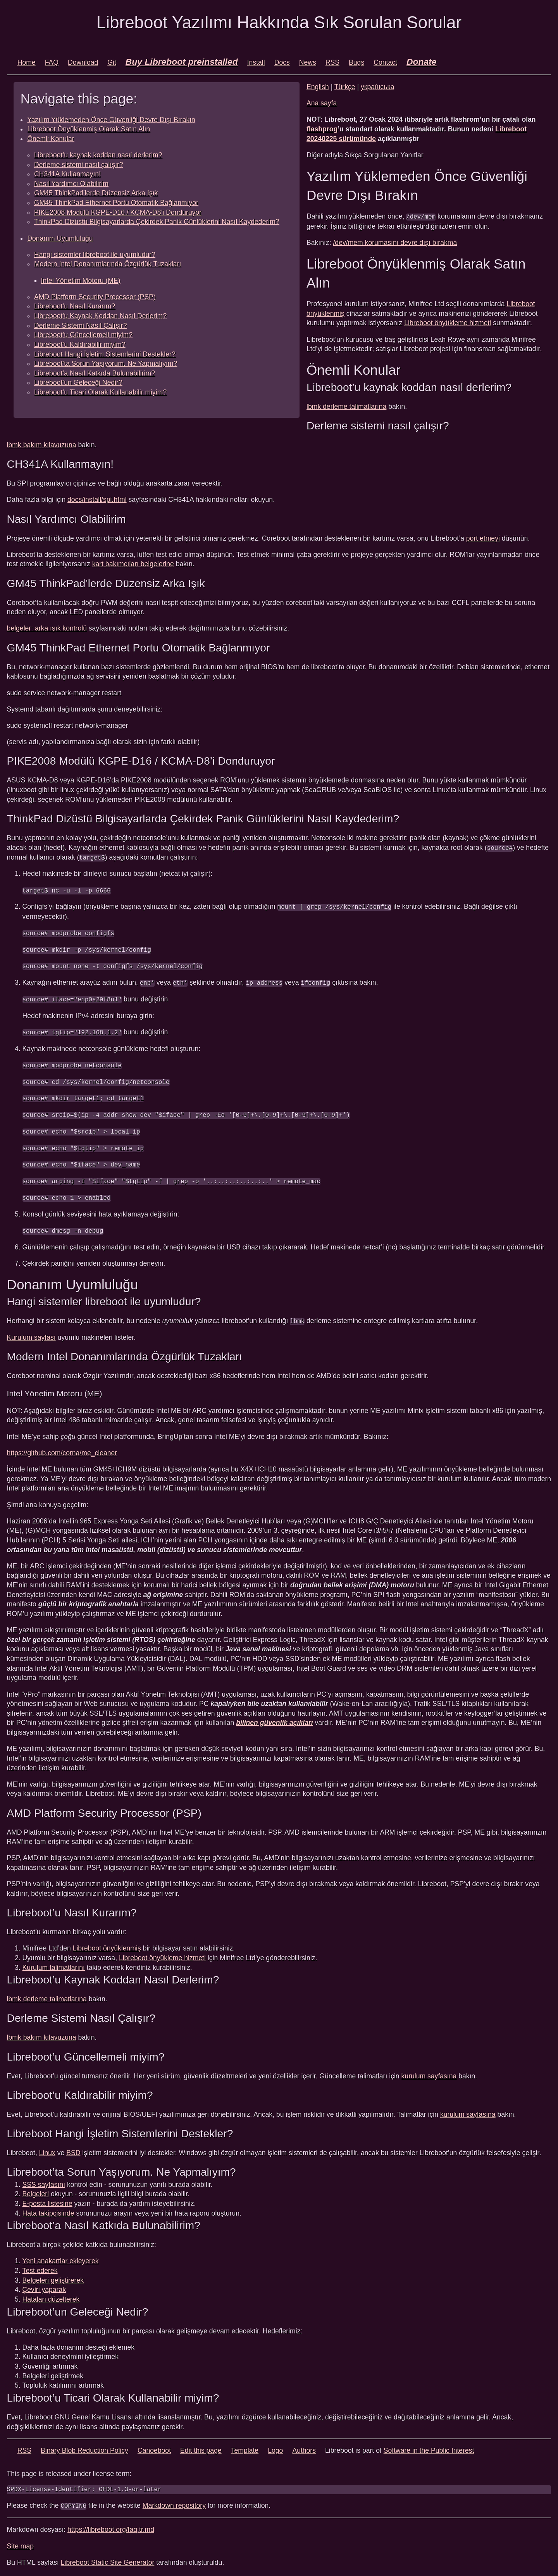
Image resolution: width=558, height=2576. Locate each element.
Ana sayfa (322, 103)
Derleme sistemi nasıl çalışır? (78, 165)
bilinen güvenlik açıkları (274, 1718)
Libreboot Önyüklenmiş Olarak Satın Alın (88, 129)
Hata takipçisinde (48, 2208)
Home (26, 62)
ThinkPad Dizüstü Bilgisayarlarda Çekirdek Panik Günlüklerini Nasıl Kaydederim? (156, 222)
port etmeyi (483, 538)
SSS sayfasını (43, 2180)
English (318, 87)
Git (111, 62)
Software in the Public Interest (429, 2446)
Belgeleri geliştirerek (53, 2276)
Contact (385, 62)
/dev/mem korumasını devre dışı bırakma (395, 242)
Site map (20, 2541)
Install (256, 62)
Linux (47, 2148)
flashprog (322, 129)
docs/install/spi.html (97, 499)
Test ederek (40, 2266)
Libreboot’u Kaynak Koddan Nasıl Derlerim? (100, 316)
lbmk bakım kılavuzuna (41, 444)
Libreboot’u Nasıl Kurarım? (74, 306)
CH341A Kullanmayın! (67, 174)
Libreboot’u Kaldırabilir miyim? (80, 344)
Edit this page (201, 2446)
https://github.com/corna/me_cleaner (62, 1448)
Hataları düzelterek (51, 2295)
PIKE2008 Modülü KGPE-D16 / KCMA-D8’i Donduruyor (118, 212)
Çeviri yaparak (44, 2285)
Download (83, 62)
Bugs (356, 62)
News (307, 62)
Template (244, 2446)
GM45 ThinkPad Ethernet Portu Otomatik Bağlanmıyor (116, 203)
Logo (275, 2446)
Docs (282, 62)
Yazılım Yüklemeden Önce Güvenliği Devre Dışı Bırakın (111, 120)
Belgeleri (35, 2189)
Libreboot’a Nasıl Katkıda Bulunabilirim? (94, 373)
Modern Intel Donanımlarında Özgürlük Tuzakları (107, 264)
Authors (304, 2446)
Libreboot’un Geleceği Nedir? (78, 382)
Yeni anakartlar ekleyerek (60, 2256)
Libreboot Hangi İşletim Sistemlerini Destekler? (105, 354)
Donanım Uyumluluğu (60, 238)
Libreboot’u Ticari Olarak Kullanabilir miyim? (100, 392)
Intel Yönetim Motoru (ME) (81, 280)
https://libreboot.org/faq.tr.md (110, 2525)
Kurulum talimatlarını (53, 1963)
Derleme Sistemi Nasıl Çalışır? (80, 325)
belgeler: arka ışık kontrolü (47, 628)
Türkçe (344, 87)
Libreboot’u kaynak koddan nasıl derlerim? (98, 155)
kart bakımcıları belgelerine (133, 564)
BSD (73, 2148)
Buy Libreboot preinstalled (182, 62)
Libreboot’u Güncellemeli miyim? (83, 335)
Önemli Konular (50, 139)
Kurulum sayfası (31, 1333)
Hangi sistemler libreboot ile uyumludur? (94, 254)
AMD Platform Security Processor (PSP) (95, 297)
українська (377, 87)
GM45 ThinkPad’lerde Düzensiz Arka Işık (96, 193)
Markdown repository (174, 2501)
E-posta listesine (47, 2199)
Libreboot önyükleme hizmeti (447, 323)
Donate (421, 62)
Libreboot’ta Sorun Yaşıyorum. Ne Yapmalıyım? (105, 363)
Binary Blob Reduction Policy (84, 2446)
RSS (332, 62)
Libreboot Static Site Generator (108, 2557)
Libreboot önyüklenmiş (107, 1943)
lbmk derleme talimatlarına (346, 406)
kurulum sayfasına (429, 2071)
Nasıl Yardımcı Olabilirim (71, 184)
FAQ (52, 62)
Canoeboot (154, 2446)
